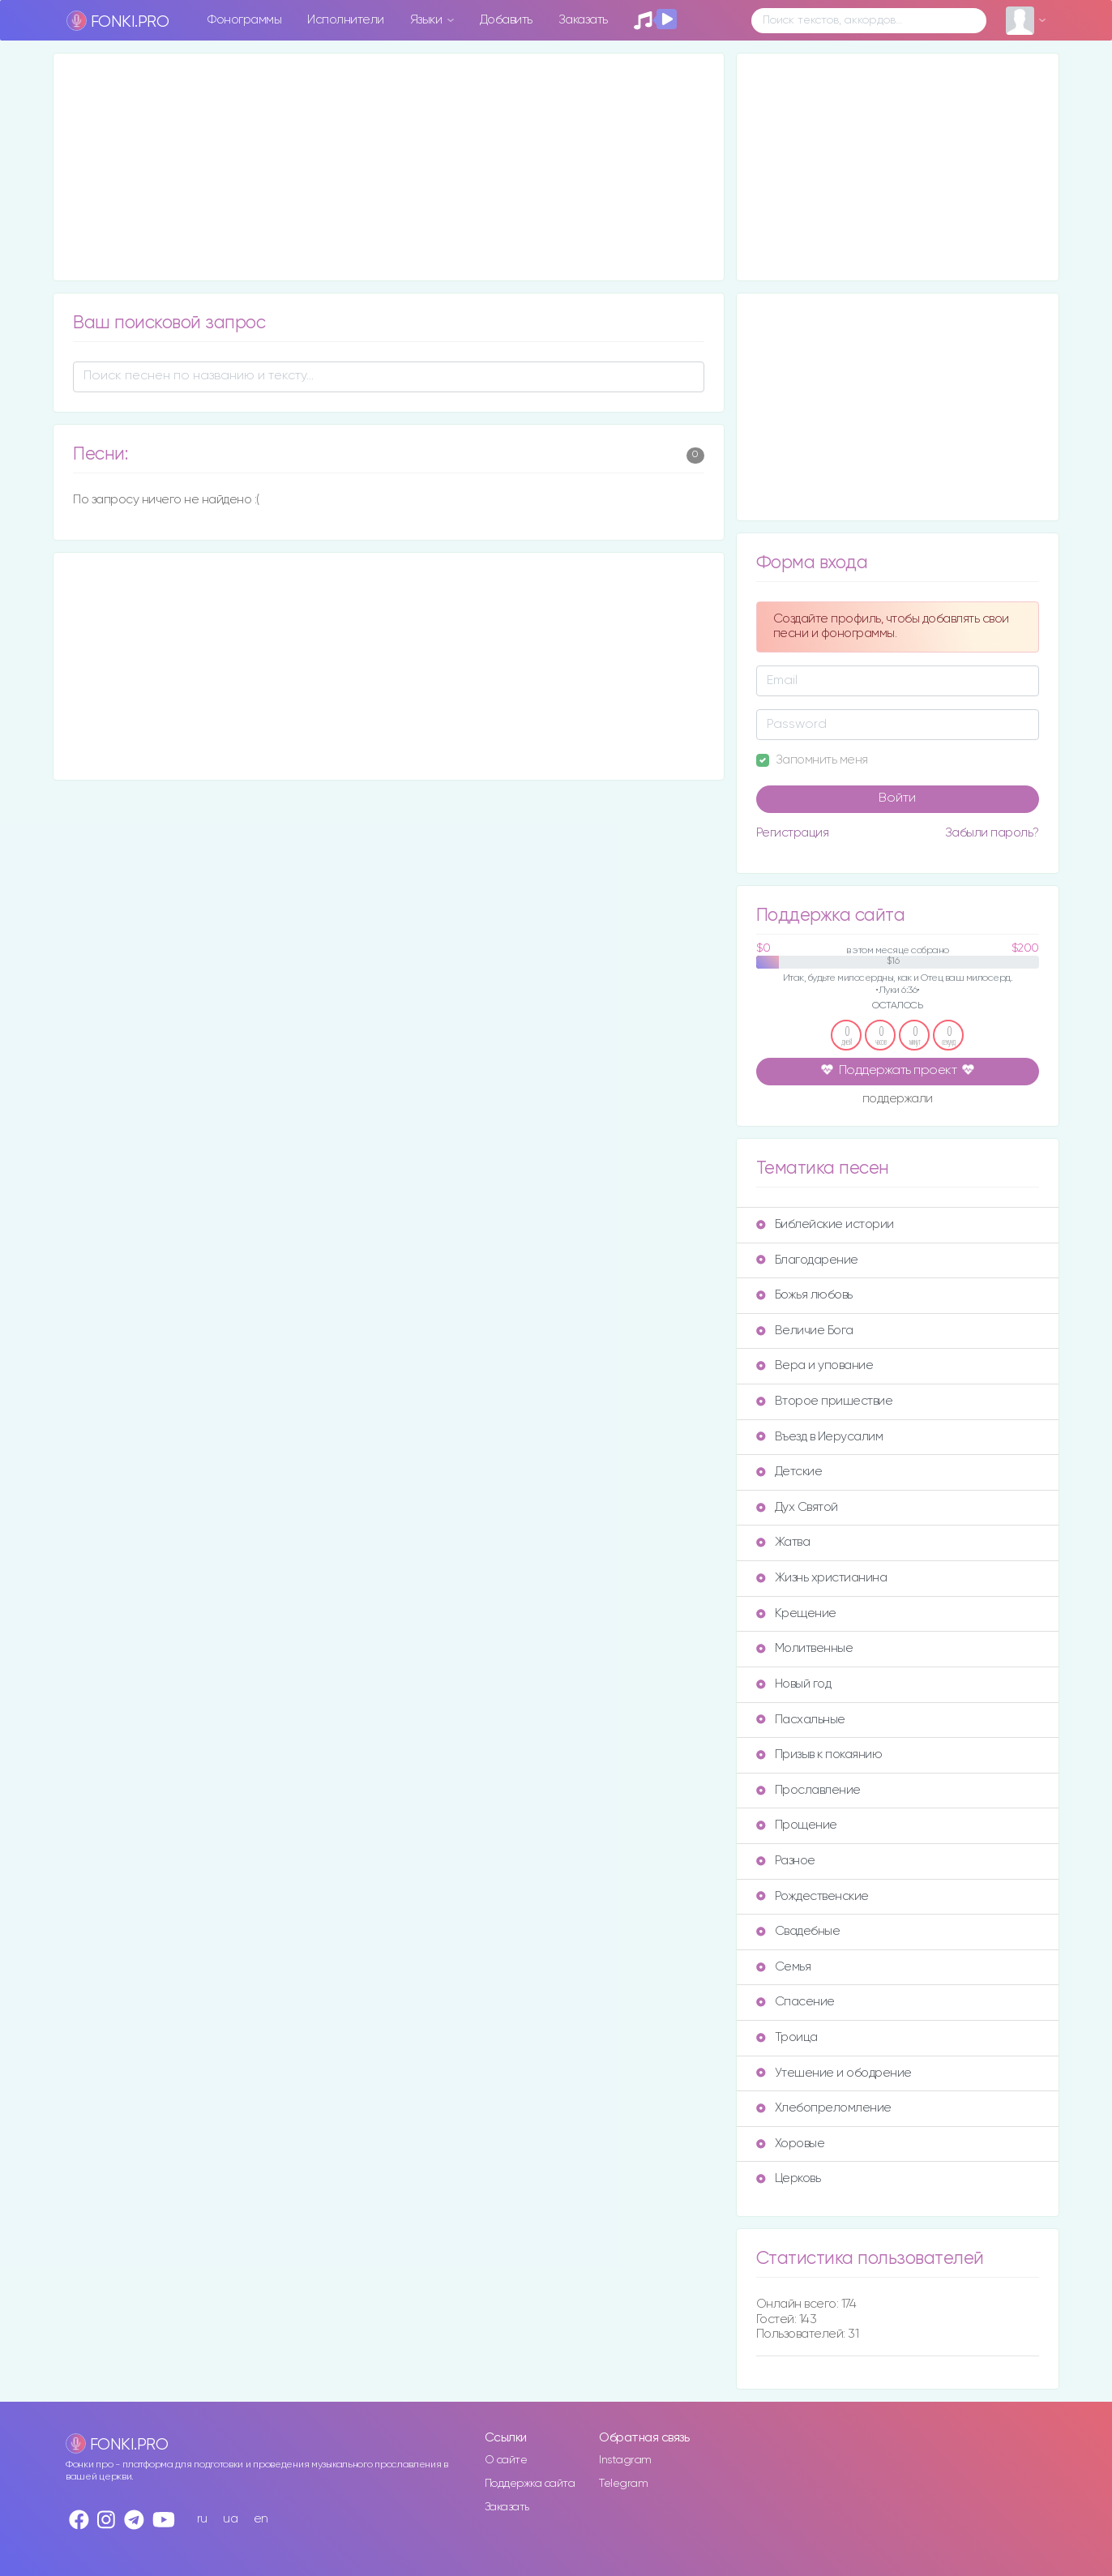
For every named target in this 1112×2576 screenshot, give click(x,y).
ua (230, 2519)
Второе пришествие (824, 1401)
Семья (783, 1967)
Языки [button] (427, 20)
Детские (789, 1472)
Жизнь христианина (821, 1578)
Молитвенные (804, 1648)
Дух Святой (797, 1507)
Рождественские (812, 1896)
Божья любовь (804, 1295)
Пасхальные (800, 1720)
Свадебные (798, 1931)
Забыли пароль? (992, 833)
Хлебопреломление (824, 2108)
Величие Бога (804, 1330)
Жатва (783, 1542)
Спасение (795, 2002)
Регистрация (792, 833)
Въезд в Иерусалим (819, 1437)
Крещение (796, 1613)
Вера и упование (815, 1365)
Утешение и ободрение (834, 2073)
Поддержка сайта (530, 2483)
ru (202, 2519)
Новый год (794, 1684)
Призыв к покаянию (819, 1754)
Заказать (583, 20)
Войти (897, 798)
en (261, 2519)
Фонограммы (244, 20)
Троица (787, 2037)
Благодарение (807, 1260)
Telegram (623, 2483)
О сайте (506, 2460)
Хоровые (790, 2143)
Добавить (506, 20)
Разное (785, 1861)
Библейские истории (825, 1224)
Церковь (788, 2178)
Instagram (625, 2460)
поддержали (897, 1100)
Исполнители (345, 20)
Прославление (808, 1790)
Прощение (796, 1825)
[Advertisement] (388, 166)
